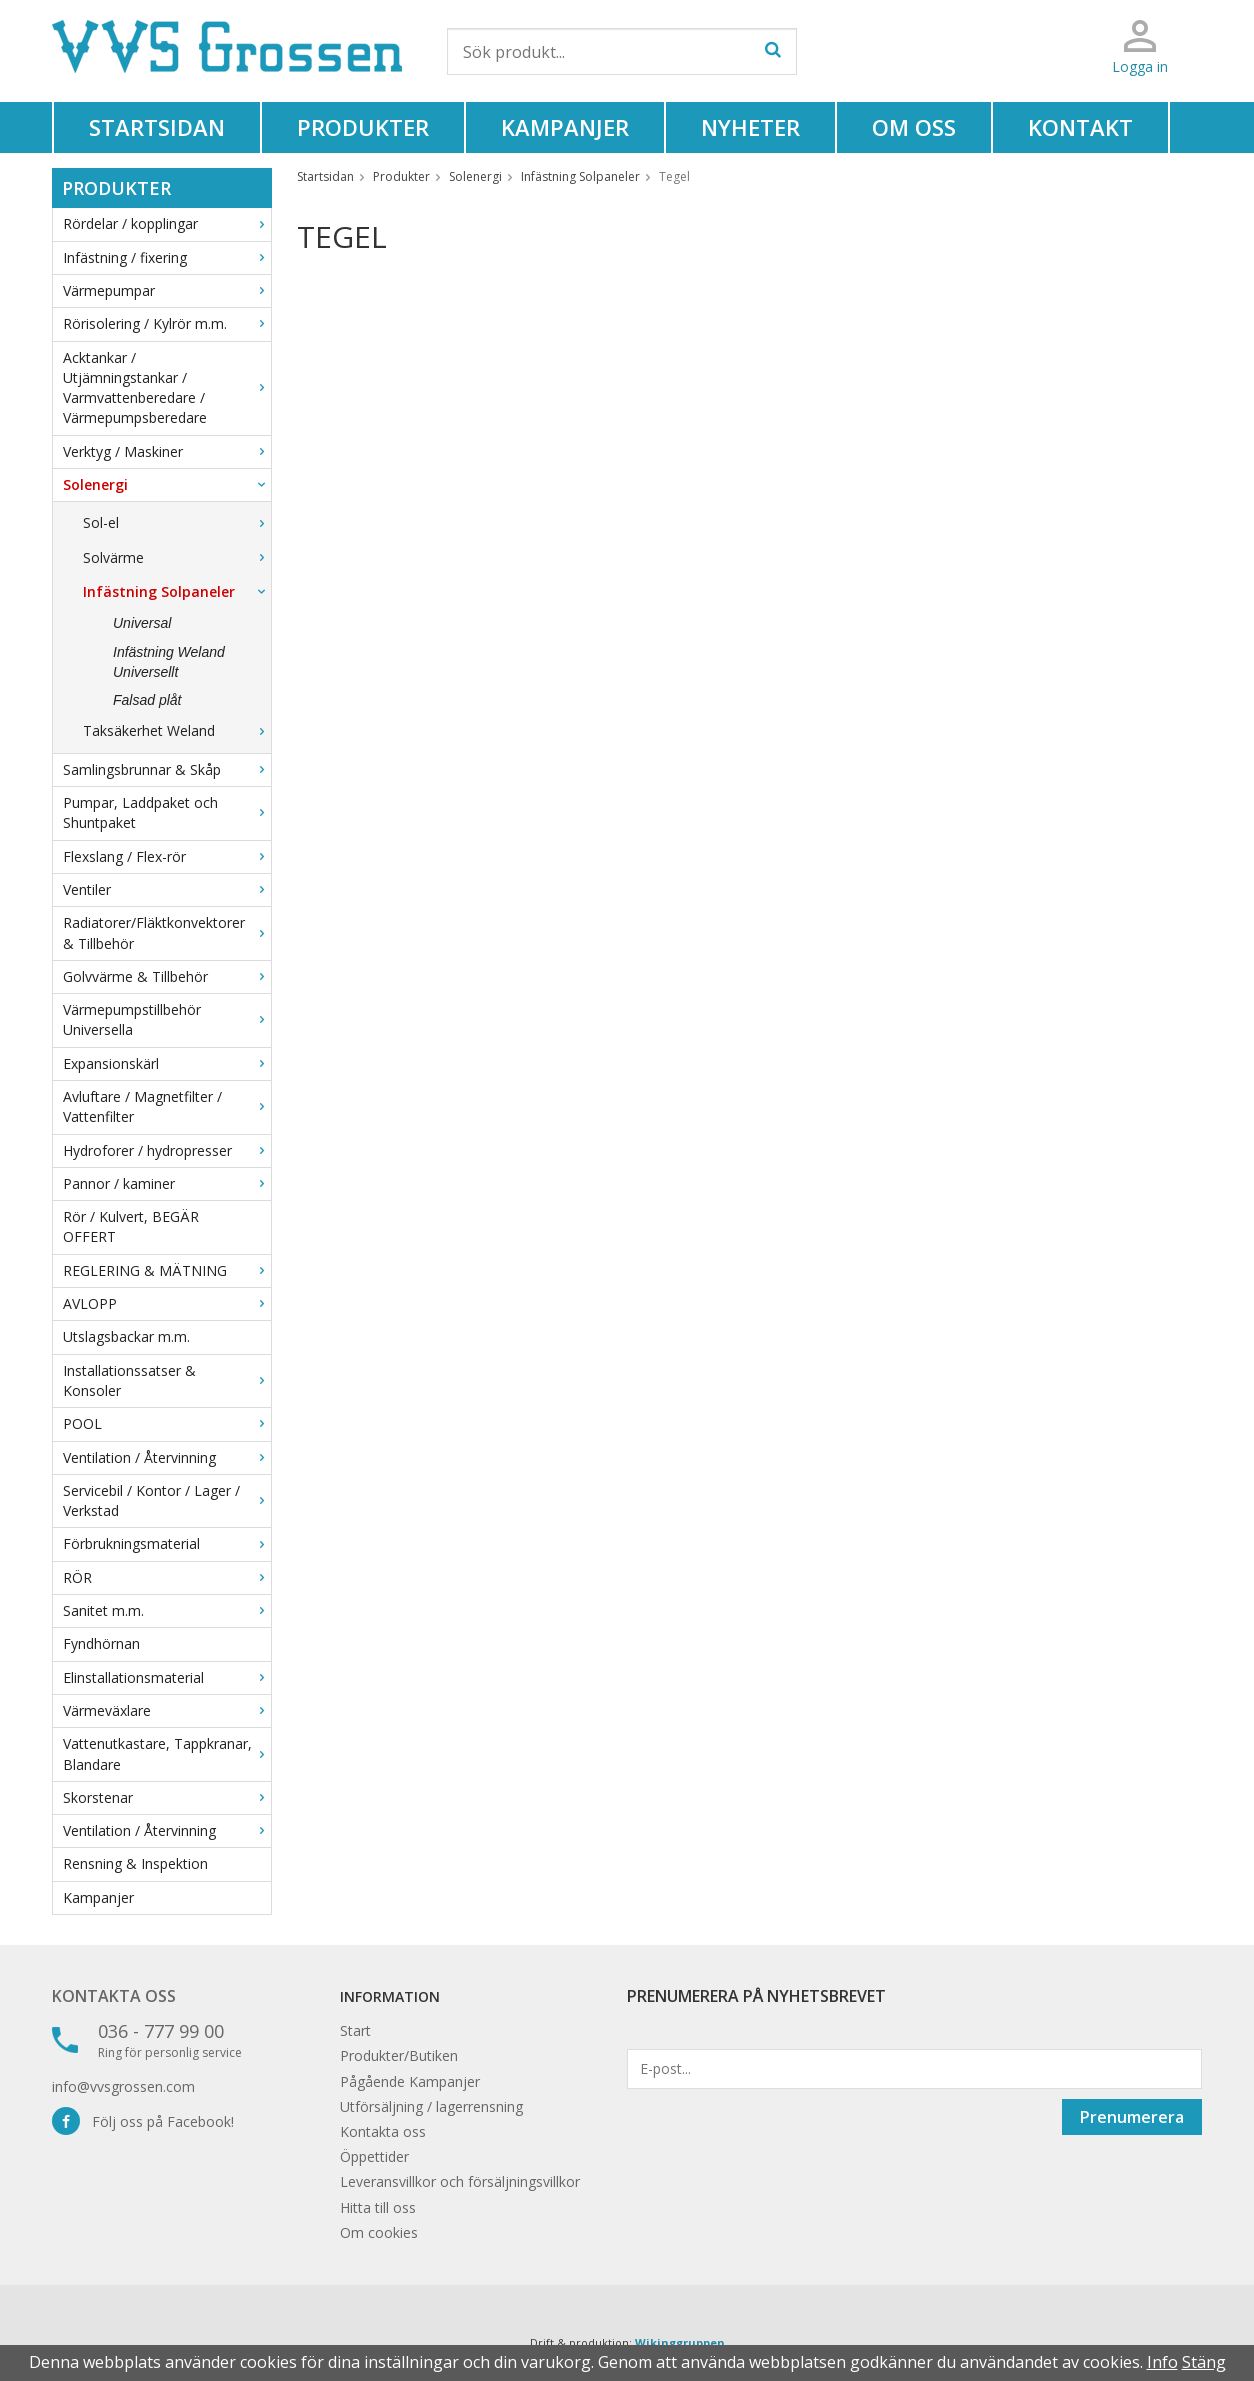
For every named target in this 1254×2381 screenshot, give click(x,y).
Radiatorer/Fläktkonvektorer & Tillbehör (167, 932)
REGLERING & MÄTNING (167, 1270)
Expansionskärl (167, 1063)
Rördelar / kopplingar (167, 223)
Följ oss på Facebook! (143, 2121)
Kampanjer (565, 127)
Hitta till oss (378, 2207)
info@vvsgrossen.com (123, 2086)
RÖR (167, 1577)
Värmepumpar (167, 290)
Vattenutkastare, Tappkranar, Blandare (167, 1753)
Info (1162, 2362)
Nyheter (750, 127)
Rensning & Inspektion (135, 1863)
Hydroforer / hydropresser (167, 1150)
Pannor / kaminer (167, 1183)
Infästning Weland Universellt (169, 662)
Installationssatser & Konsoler (167, 1380)
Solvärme (177, 557)
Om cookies (379, 2232)
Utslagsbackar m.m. (126, 1336)
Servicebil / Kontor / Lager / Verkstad (167, 1500)
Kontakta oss (114, 1996)
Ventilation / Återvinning (167, 1457)
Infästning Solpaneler (177, 591)
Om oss (914, 127)
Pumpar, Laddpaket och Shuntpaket (167, 812)
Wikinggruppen (680, 2342)
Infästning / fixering (167, 257)
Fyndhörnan (101, 1643)
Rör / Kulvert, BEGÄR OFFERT (131, 1226)
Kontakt (1080, 127)
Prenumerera (1132, 2117)
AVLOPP (167, 1303)
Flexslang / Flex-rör (167, 856)
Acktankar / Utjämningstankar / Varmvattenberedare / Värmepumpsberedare (167, 388)
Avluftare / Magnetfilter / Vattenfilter (167, 1106)
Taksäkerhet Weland (177, 730)
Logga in (1140, 66)
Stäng (1204, 2362)
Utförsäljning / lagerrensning (431, 2106)
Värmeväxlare (167, 1710)
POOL (167, 1423)
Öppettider (374, 2156)
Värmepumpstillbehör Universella (167, 1019)
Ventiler (167, 889)
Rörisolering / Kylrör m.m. (167, 323)
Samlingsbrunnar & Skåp (167, 769)
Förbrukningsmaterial (167, 1543)
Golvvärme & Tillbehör (167, 976)
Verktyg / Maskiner (167, 451)
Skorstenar (167, 1797)
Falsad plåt (147, 700)
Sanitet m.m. (167, 1610)
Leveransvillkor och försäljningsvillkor (460, 2181)
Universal (142, 623)
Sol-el (177, 522)
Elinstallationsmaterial (167, 1677)
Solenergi (167, 484)
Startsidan (157, 127)
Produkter (363, 127)
